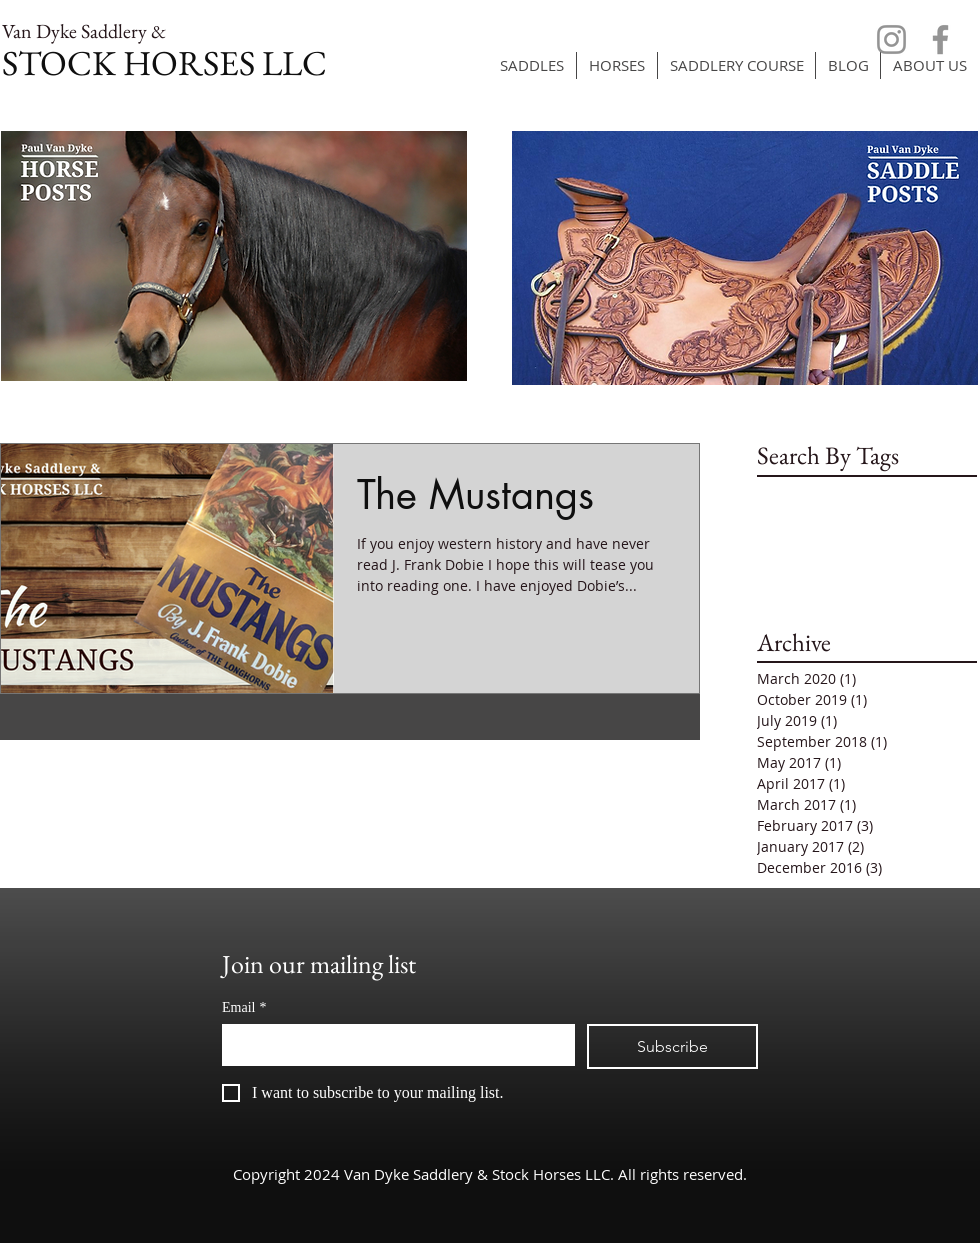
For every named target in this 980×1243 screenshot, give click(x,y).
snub (812, 554)
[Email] (392, 1044)
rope (878, 523)
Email (244, 1007)
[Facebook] (940, 39)
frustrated (872, 491)
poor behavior (804, 523)
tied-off (865, 554)
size (770, 554)
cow (770, 491)
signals (929, 523)
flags (810, 491)
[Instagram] (891, 39)
